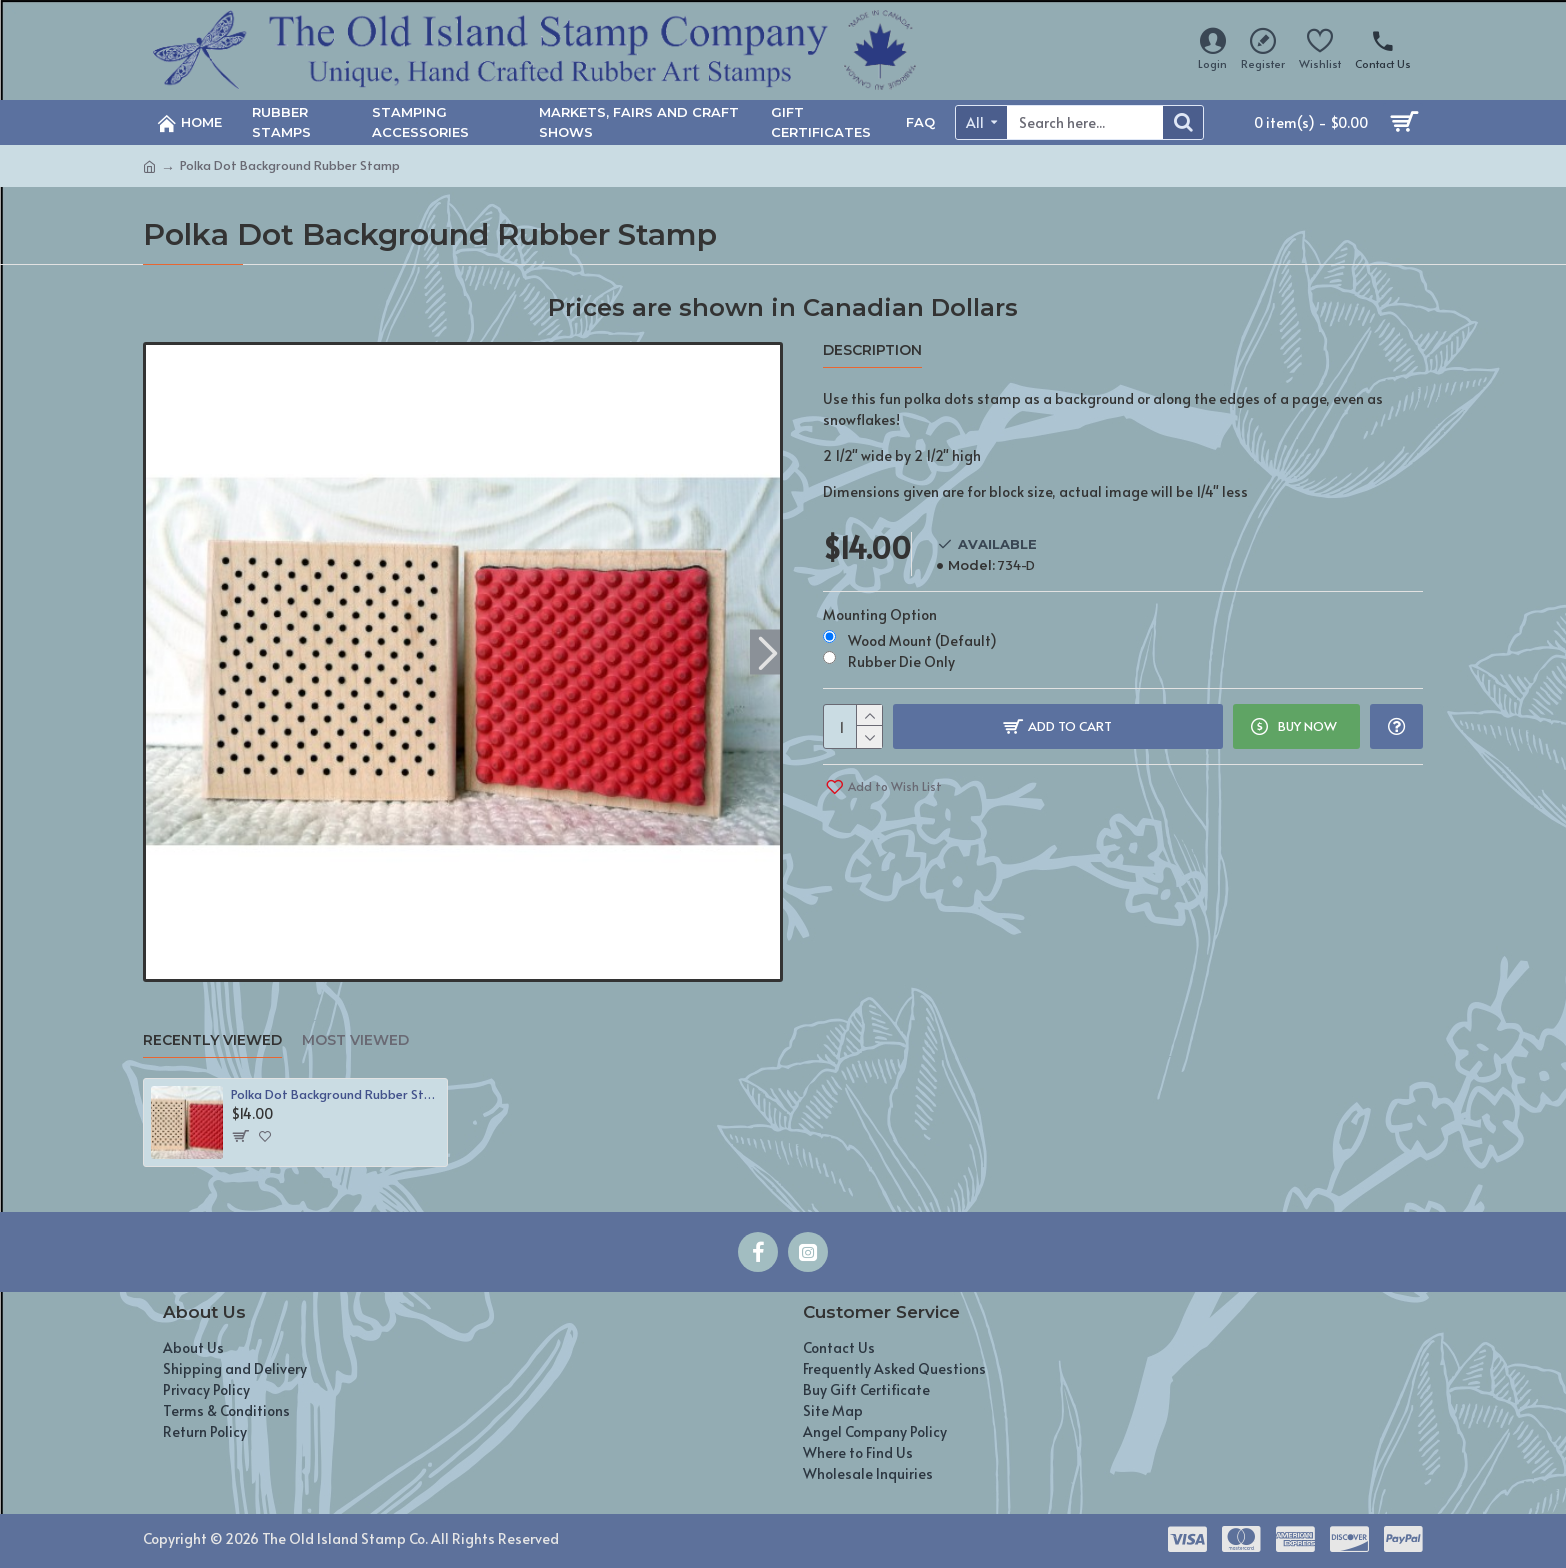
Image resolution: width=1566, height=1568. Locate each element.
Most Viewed (355, 1040)
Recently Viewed (212, 1040)
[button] (767, 651)
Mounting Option (880, 614)
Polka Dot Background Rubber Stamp (335, 1094)
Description (872, 350)
